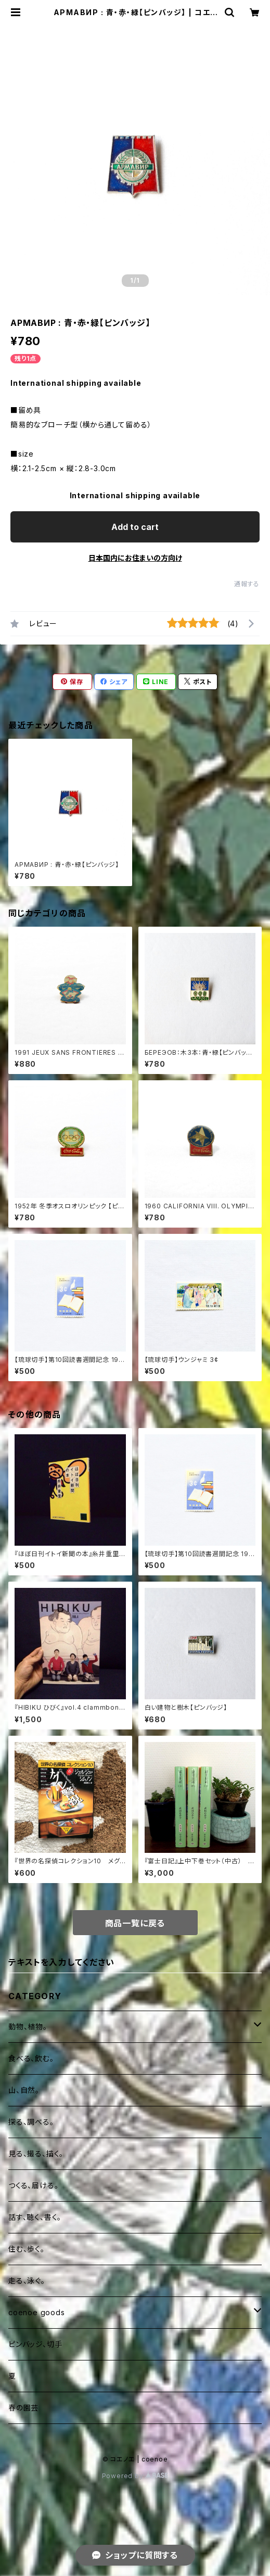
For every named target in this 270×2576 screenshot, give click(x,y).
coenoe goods (36, 2312)
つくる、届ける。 (33, 2185)
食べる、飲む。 (31, 2058)
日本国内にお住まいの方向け (135, 557)
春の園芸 (23, 2407)
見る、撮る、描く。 (35, 2153)
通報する (247, 584)
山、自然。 (24, 2090)
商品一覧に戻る (135, 1923)
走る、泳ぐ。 (26, 2280)
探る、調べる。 (31, 2121)
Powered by (135, 2476)
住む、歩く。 (26, 2248)
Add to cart (135, 527)
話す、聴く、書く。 (34, 2217)
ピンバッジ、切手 (35, 2344)
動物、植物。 (27, 2026)
